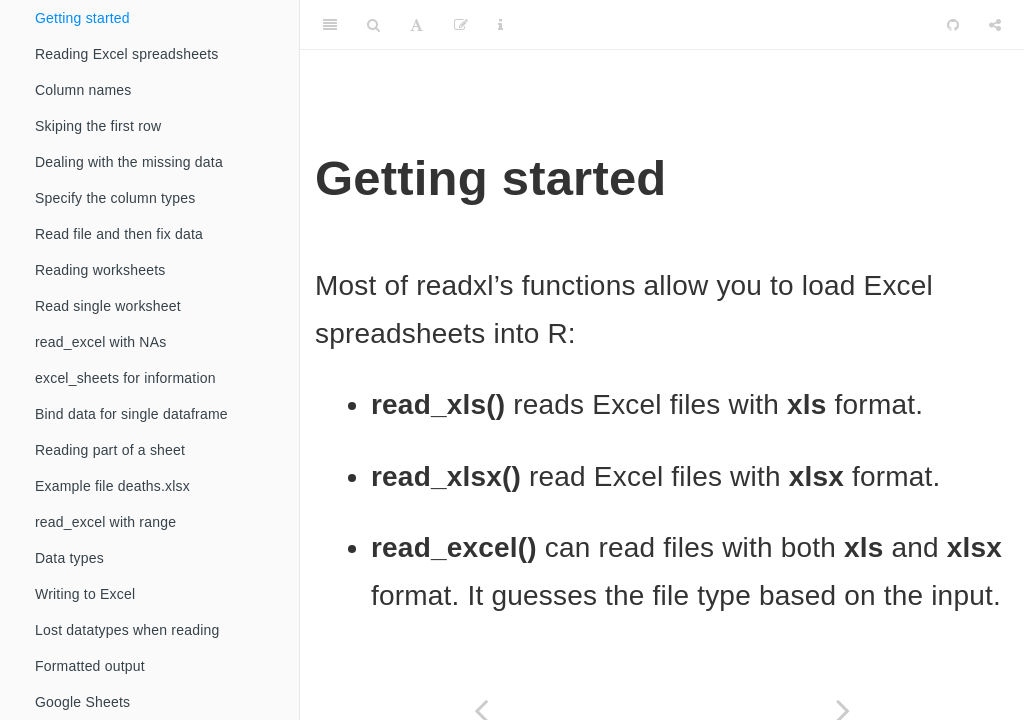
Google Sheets (82, 702)
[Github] (953, 25)
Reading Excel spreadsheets (126, 54)
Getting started (82, 18)
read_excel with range (105, 522)
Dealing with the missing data (129, 162)
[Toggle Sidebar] (330, 25)
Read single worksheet (108, 306)
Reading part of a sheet (110, 450)
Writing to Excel (85, 594)
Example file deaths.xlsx (112, 486)
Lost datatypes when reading (127, 630)
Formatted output (90, 666)
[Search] (373, 25)
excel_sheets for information (125, 378)
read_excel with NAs (100, 342)
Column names (83, 90)
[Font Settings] (416, 25)
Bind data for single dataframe (131, 414)
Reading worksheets (100, 270)
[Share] (995, 25)
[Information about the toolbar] (500, 25)
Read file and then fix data (119, 234)
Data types (69, 558)
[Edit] (461, 25)
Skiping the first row (98, 126)
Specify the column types (115, 198)
